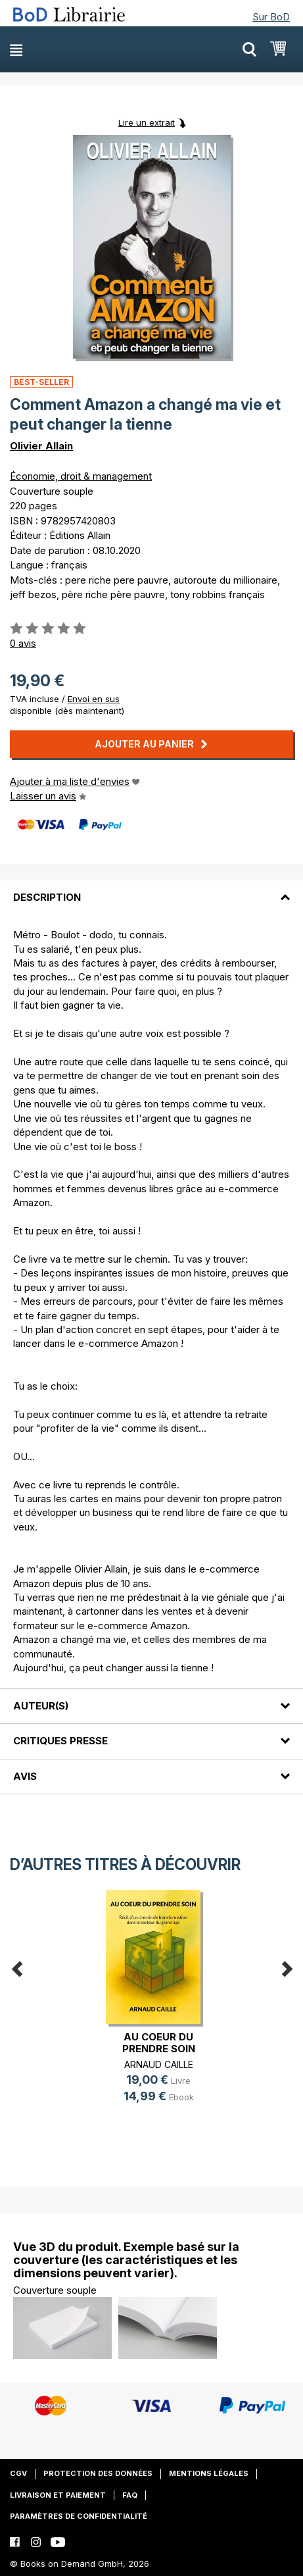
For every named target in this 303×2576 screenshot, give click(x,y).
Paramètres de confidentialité (78, 2516)
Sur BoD (271, 17)
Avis (25, 1776)
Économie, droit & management (81, 476)
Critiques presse (60, 1740)
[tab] (151, 889)
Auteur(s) (40, 1706)
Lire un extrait (146, 122)
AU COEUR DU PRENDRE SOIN (158, 2043)
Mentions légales (208, 2473)
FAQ (129, 2495)
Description (47, 897)
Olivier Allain (41, 446)
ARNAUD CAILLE (158, 2064)
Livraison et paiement (58, 2495)
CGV (18, 2473)
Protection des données (97, 2473)
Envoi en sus (94, 699)
